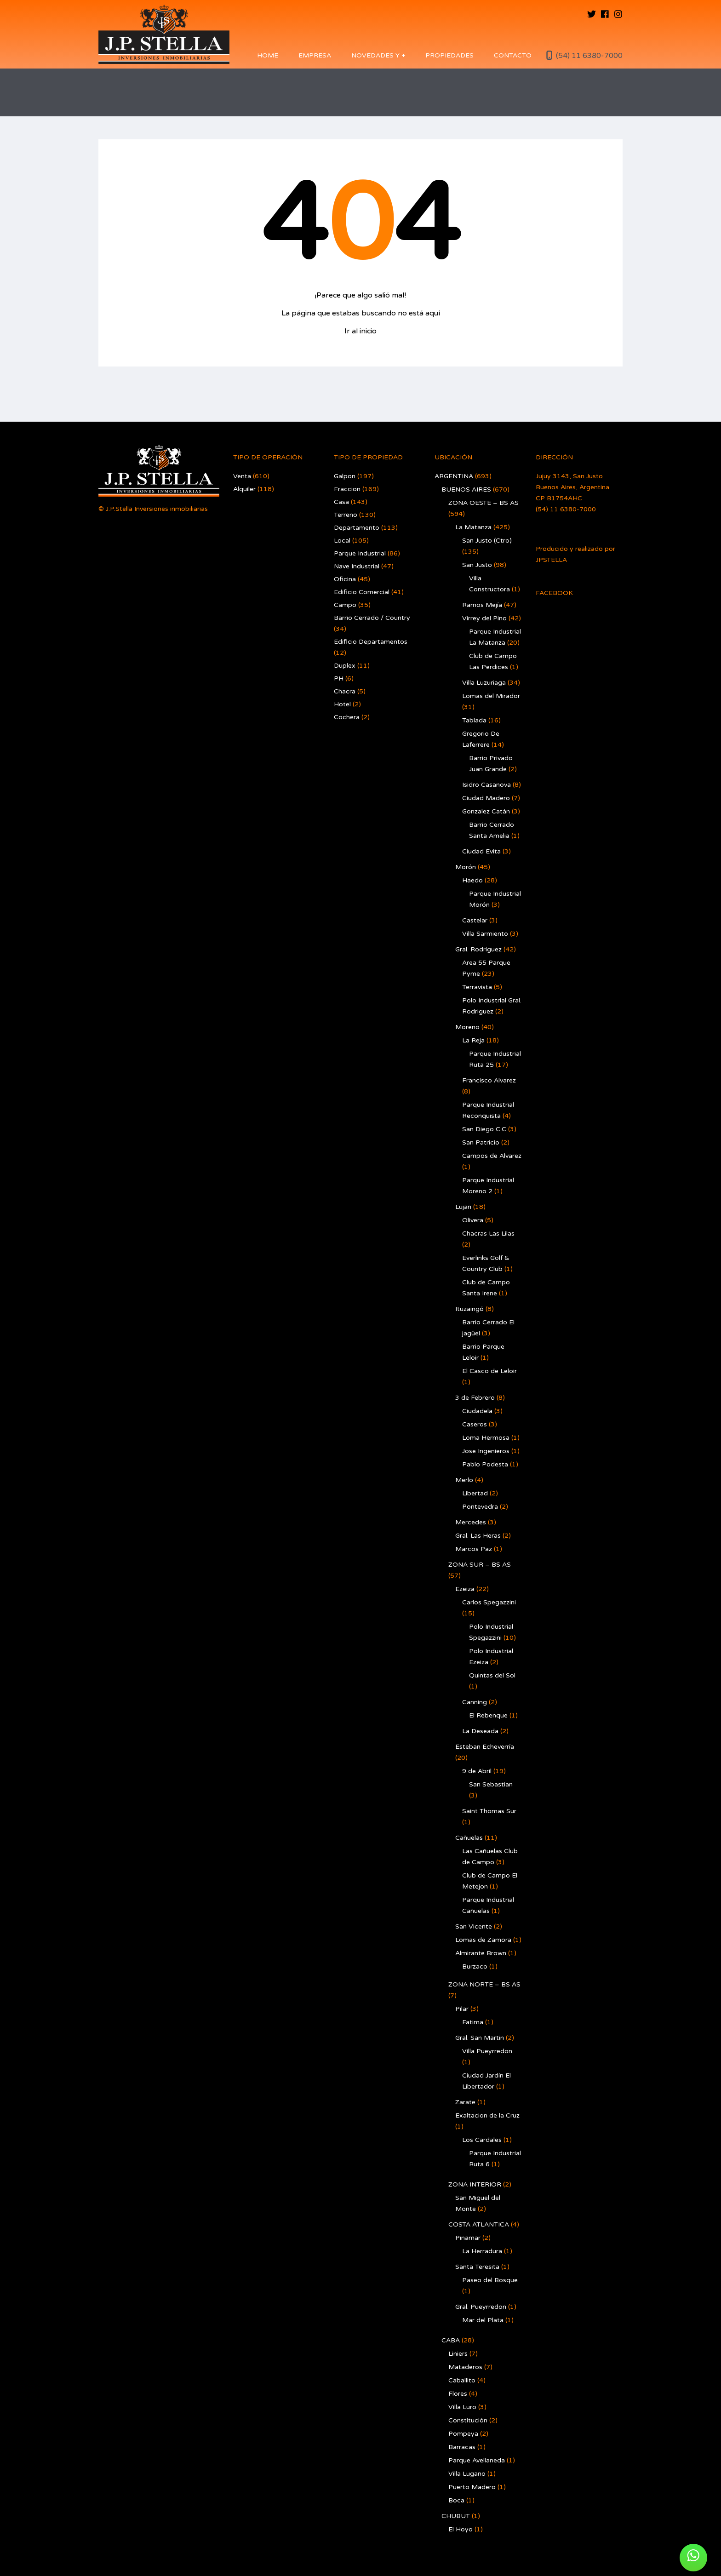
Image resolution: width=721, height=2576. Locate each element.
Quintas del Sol (492, 1675)
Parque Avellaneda (476, 2460)
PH (338, 678)
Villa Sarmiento (485, 934)
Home (267, 55)
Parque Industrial (360, 553)
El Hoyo (460, 2529)
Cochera (347, 717)
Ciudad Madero (486, 798)
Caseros (474, 1424)
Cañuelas (469, 1838)
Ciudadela (477, 1411)
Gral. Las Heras (478, 1536)
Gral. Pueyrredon (480, 2307)
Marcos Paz (473, 1549)
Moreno (467, 1027)
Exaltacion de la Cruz (487, 2115)
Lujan (463, 1207)
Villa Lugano (467, 2474)
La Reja (473, 1040)
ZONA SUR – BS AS (479, 1564)
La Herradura (482, 2251)
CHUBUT (455, 2516)
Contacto (513, 55)
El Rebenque (488, 1715)
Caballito (461, 2380)
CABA (450, 2340)
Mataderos (465, 2367)
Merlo (464, 1480)
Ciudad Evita (481, 851)
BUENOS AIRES (466, 489)
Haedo (472, 880)
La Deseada (480, 1731)
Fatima (472, 2022)
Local (342, 540)
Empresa (314, 55)
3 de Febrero (475, 1398)
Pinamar (468, 2238)
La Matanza (473, 527)
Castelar (474, 920)
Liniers (458, 2354)
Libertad (475, 1493)
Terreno (345, 515)
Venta (242, 476)
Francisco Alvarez (489, 1080)
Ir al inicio (360, 331)
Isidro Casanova (486, 785)
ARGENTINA (454, 476)
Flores (457, 2394)
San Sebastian (491, 1784)
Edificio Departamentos (370, 642)
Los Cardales (482, 2140)
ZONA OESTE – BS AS (483, 503)
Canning (474, 1702)
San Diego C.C (484, 1129)
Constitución (467, 2420)
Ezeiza (465, 1589)
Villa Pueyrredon (487, 2051)
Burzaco (474, 1966)
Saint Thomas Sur (489, 1811)
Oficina (345, 579)
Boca (456, 2500)
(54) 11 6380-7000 (589, 55)
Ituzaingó (469, 1309)
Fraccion (347, 489)
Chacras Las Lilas (488, 1233)
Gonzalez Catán (486, 811)
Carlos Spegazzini (489, 1602)
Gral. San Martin (479, 2038)
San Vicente (473, 1926)
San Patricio (480, 1142)
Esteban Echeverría (484, 1747)
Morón (465, 867)
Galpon (344, 476)
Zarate (465, 2102)
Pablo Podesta (485, 1464)
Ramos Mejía (482, 605)
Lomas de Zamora (483, 1940)
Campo (345, 605)
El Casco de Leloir (489, 1371)
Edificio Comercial (361, 592)
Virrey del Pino (484, 618)
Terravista (477, 987)
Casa (341, 502)
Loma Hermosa (485, 1438)
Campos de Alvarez (491, 1156)
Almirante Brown (480, 1953)
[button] (693, 2557)
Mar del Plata (483, 2320)
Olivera (472, 1220)
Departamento (356, 528)
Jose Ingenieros (485, 1451)
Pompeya (463, 2434)
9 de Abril (477, 1771)
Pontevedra (480, 1507)
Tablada (474, 720)
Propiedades (449, 55)
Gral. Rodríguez (478, 949)
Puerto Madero (472, 2487)
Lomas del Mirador (491, 696)
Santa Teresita (477, 2267)
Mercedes (470, 1522)
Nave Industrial (356, 566)
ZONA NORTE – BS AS (484, 1984)
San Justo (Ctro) (487, 540)
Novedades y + (378, 55)
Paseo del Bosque (490, 2280)
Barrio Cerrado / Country (372, 618)
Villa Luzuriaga (484, 683)
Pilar (462, 2009)
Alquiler (244, 489)
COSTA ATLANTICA (478, 2224)
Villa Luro (462, 2407)
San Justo (477, 565)
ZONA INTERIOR (474, 2184)
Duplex (344, 666)
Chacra (344, 691)
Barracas (461, 2447)
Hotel (342, 704)
